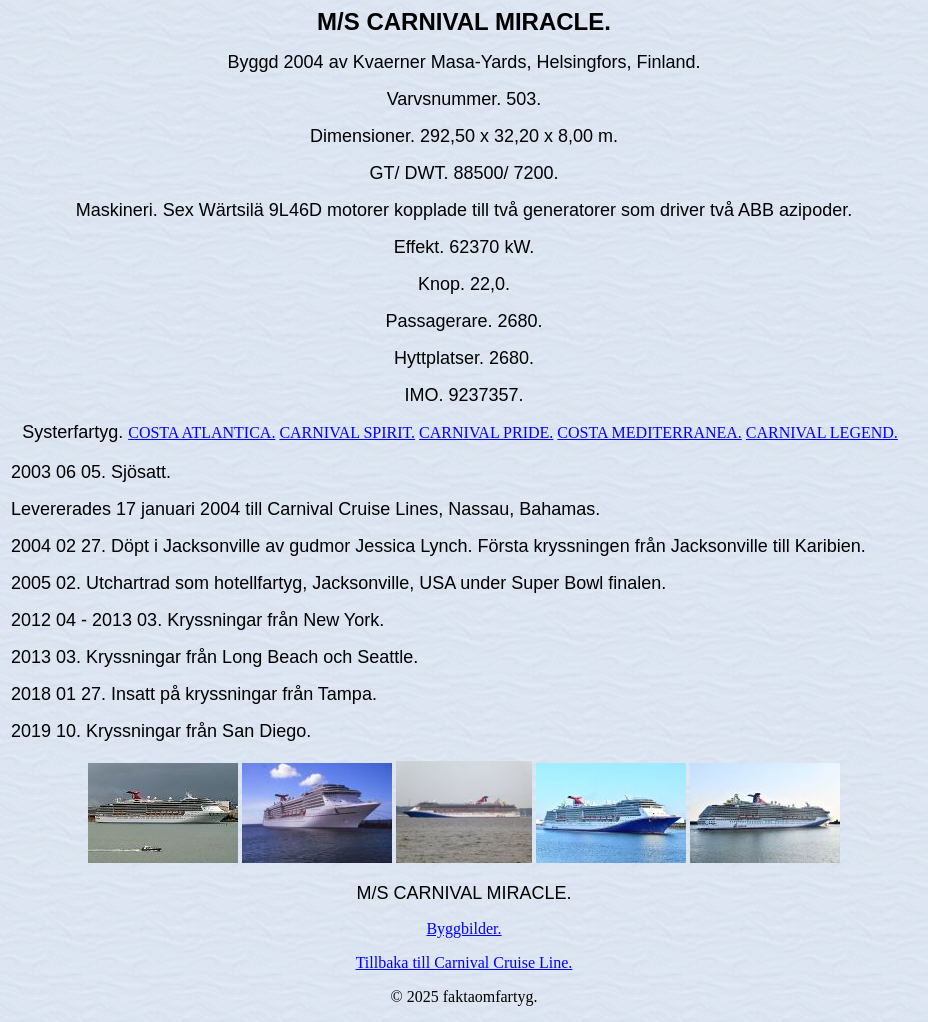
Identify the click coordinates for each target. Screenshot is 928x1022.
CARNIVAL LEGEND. (822, 432)
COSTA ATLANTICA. (201, 432)
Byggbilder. (463, 928)
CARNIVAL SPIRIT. (347, 432)
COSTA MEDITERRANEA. (649, 432)
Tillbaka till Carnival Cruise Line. (464, 962)
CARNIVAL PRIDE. (486, 432)
